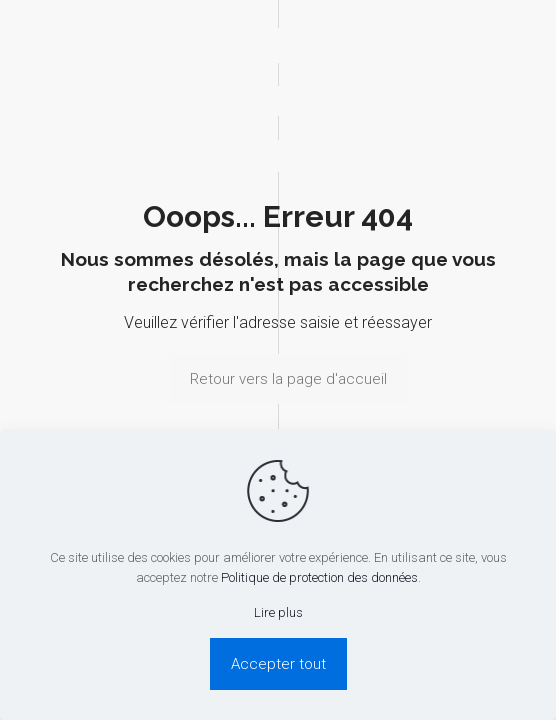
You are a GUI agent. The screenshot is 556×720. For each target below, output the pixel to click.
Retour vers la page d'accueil (288, 379)
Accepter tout (278, 664)
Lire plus (278, 612)
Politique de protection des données (319, 577)
